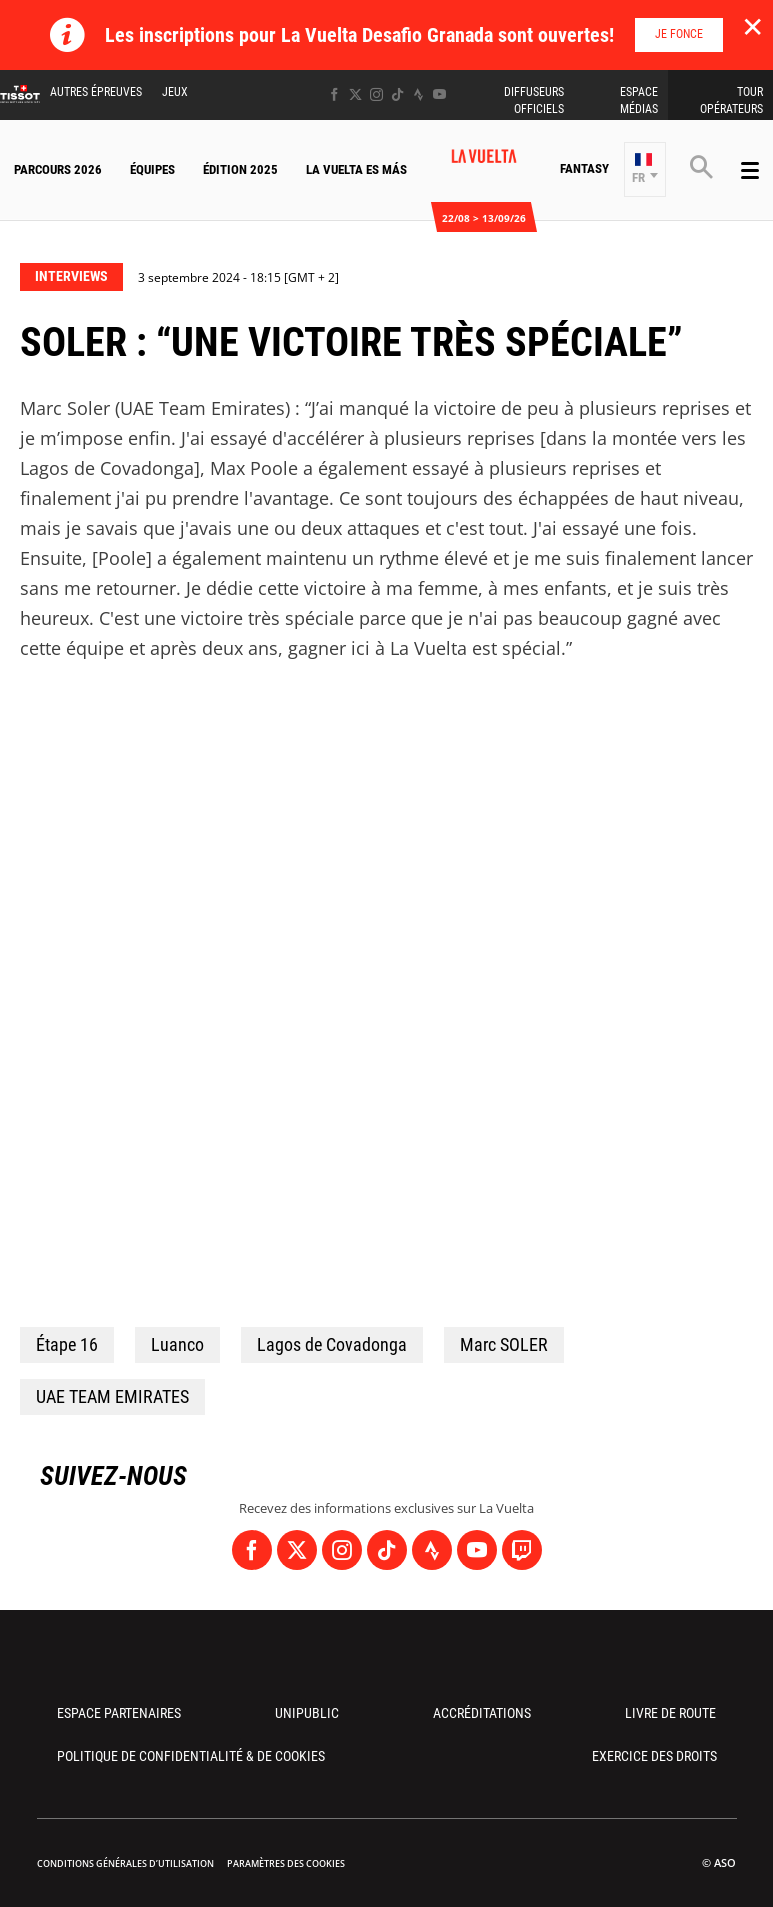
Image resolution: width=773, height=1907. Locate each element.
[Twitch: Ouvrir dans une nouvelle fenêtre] (522, 1550)
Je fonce (679, 34)
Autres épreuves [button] (96, 92)
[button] (645, 169)
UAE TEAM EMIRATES (112, 1396)
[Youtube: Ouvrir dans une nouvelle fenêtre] (439, 94)
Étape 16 (67, 1344)
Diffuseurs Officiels (534, 100)
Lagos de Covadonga (332, 1344)
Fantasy (584, 168)
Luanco (177, 1344)
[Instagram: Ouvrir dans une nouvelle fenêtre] (376, 94)
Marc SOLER (504, 1344)
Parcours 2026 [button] (58, 169)
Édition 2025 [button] (240, 169)
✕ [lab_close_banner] (752, 26)
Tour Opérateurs (731, 100)
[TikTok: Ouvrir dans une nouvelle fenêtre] (397, 94)
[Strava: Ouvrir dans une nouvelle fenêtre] (418, 94)
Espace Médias (639, 100)
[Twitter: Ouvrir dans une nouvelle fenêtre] (355, 94)
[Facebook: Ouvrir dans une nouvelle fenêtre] (334, 94)
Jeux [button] (175, 92)
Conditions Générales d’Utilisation (125, 1863)
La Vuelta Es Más (356, 169)
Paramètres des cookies (286, 1863)
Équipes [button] (152, 169)
